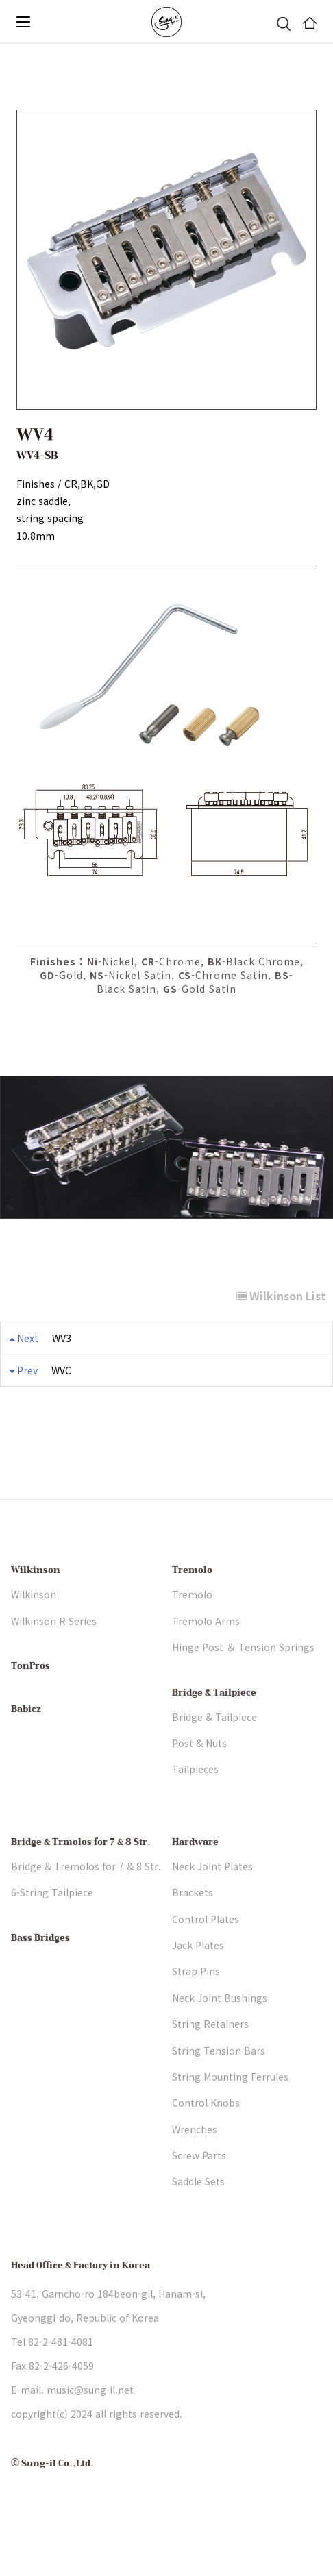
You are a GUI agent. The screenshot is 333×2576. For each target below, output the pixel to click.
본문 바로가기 (0, 44)
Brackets (192, 1931)
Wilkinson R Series (54, 1660)
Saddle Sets (198, 2221)
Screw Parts (199, 2194)
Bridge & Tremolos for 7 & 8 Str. (86, 1905)
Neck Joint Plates (212, 1905)
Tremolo (192, 1610)
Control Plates (205, 1958)
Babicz (26, 1749)
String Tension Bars (218, 2089)
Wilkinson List (281, 1295)
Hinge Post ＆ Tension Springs (243, 1687)
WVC (61, 1370)
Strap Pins (196, 2011)
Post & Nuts (199, 1782)
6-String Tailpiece (52, 1931)
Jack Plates (198, 1984)
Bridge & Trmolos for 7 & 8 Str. (81, 1881)
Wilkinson (35, 1610)
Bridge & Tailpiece (214, 1732)
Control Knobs (206, 2142)
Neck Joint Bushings (219, 2037)
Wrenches (194, 2168)
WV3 (61, 1338)
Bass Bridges (40, 1977)
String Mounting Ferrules (230, 2115)
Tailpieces (195, 1809)
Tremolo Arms (206, 1660)
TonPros (30, 1706)
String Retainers (210, 2063)
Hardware (195, 1881)
